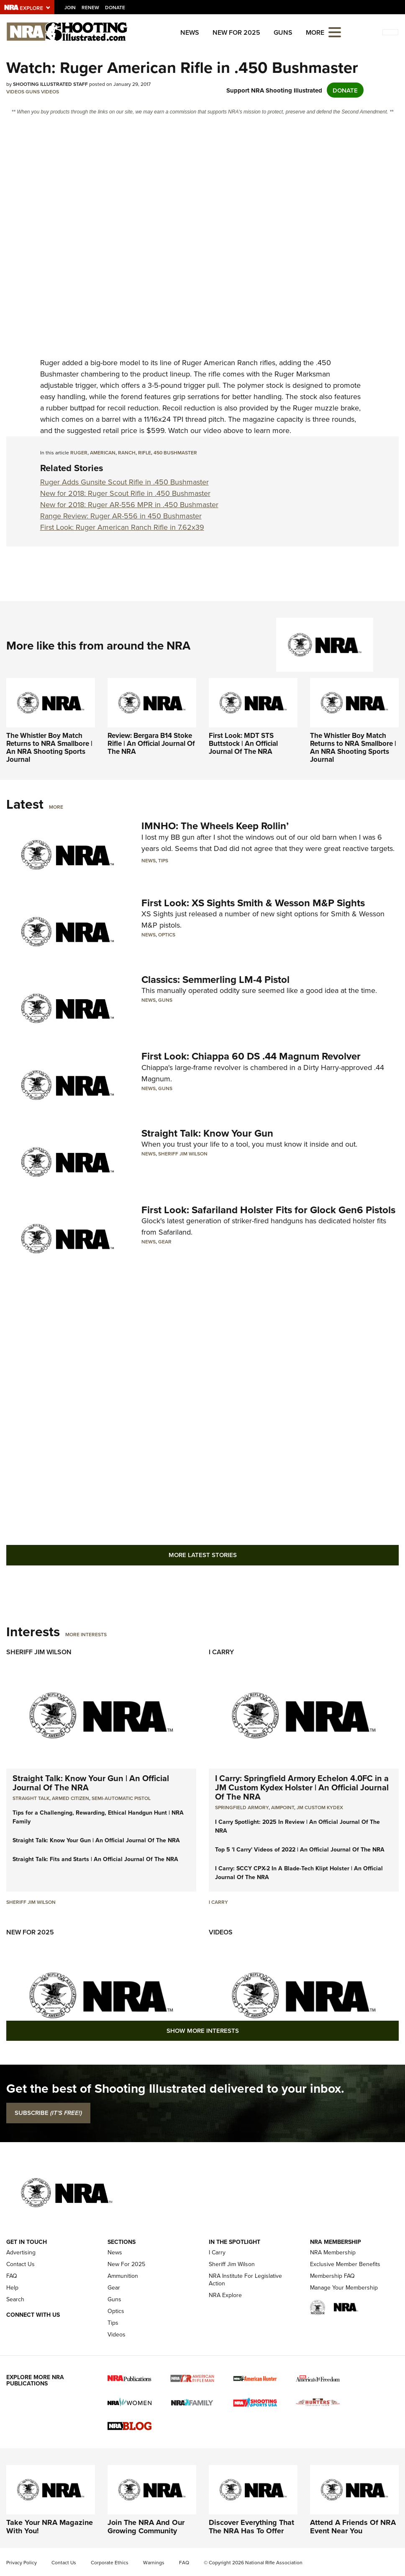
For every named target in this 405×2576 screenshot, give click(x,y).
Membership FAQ (332, 2276)
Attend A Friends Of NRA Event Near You (353, 2526)
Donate (115, 7)
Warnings (153, 2562)
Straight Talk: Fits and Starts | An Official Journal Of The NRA (95, 1859)
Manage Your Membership (344, 2287)
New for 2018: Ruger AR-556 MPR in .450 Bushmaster (129, 504)
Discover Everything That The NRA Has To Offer (251, 2526)
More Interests (86, 1634)
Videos (15, 91)
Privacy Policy (21, 2562)
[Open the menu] (335, 31)
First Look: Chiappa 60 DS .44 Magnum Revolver (251, 1056)
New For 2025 (236, 32)
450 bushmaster (175, 452)
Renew (90, 7)
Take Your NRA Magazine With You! (49, 2526)
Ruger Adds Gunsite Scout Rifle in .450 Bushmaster (124, 482)
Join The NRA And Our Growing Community (146, 2526)
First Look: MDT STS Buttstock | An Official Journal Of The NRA (243, 743)
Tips (163, 860)
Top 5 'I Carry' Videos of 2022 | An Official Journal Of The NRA (299, 1849)
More (56, 806)
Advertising (21, 2252)
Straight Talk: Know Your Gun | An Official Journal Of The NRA (91, 1782)
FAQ (11, 2276)
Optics (166, 934)
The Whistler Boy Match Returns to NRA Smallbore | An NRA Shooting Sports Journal (49, 747)
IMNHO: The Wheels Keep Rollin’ (215, 825)
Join (70, 7)
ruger (78, 452)
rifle (144, 452)
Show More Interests (203, 2030)
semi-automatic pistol (121, 1798)
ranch (127, 452)
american (102, 452)
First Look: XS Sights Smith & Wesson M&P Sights (253, 902)
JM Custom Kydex (320, 1807)
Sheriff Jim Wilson (183, 1153)
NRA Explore (225, 2295)
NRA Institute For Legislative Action (245, 2280)
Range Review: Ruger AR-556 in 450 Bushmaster (121, 516)
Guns (283, 32)
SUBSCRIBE (48, 2112)
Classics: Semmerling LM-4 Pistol (215, 979)
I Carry (221, 1652)
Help (12, 2287)
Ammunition (123, 2276)
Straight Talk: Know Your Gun (207, 1133)
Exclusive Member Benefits (345, 2264)
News (189, 32)
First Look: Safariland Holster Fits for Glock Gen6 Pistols (268, 1209)
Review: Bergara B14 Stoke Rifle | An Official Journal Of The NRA (151, 743)
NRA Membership (333, 2252)
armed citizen (70, 1798)
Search (15, 2299)
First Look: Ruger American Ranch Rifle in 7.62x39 (122, 527)
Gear (165, 1241)
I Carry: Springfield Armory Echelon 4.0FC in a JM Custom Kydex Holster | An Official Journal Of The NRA (302, 1787)
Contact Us (20, 2264)
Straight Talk (31, 1798)
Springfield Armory (242, 1807)
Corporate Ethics (109, 2562)
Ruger (50, 362)
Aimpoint (282, 1807)
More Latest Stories (203, 1554)
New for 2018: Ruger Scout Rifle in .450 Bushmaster (125, 493)
